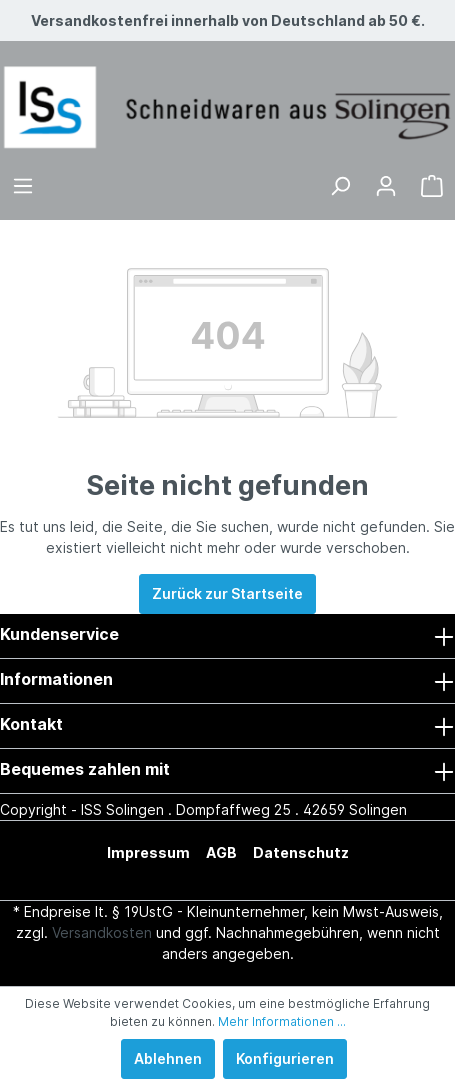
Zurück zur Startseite (227, 593)
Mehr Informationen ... (282, 1021)
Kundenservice (59, 634)
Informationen (56, 679)
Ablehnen (168, 1058)
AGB (221, 852)
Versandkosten (102, 932)
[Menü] (23, 186)
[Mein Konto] (386, 186)
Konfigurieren (285, 1058)
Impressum (148, 852)
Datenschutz (301, 852)
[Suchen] (340, 186)
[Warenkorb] (432, 186)
